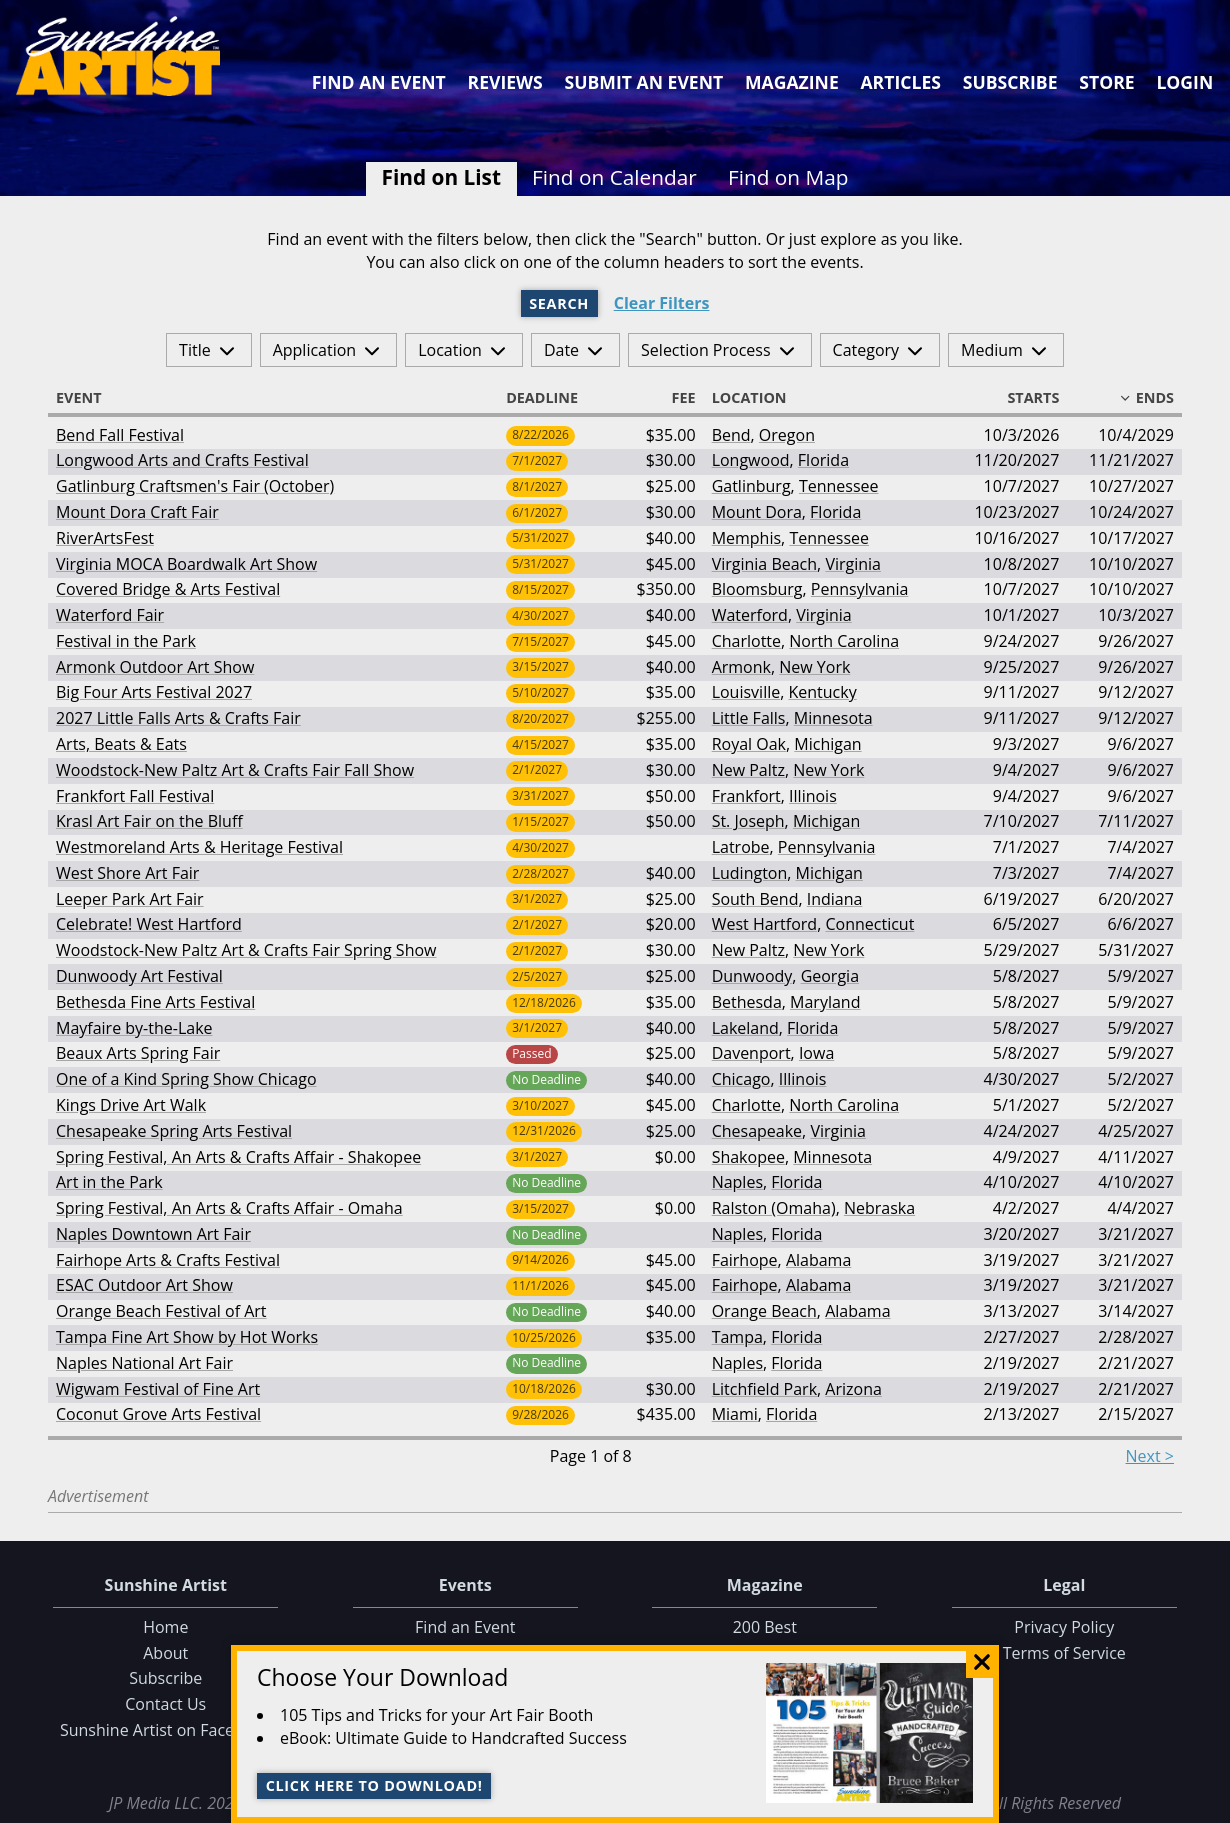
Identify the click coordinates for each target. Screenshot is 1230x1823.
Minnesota (833, 718)
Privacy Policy (1064, 1627)
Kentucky (822, 692)
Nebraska (879, 1208)
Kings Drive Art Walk (131, 1105)
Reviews (505, 82)
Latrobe (741, 847)
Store (1106, 82)
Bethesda (747, 1002)
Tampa (737, 1337)
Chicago (741, 1079)
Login (1184, 82)
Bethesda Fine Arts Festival (155, 1002)
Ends (1146, 398)
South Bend (755, 899)
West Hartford (765, 924)
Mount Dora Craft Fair (137, 512)
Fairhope (745, 1260)
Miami (735, 1414)
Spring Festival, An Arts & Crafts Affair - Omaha (229, 1208)
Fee (675, 398)
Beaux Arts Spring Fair (138, 1053)
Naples (737, 1182)
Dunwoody (752, 976)
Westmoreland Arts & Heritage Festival (199, 847)
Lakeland (745, 1028)
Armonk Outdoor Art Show (155, 667)
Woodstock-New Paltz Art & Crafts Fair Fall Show (235, 770)
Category (866, 350)
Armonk (741, 667)
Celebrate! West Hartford (149, 924)
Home (165, 1627)
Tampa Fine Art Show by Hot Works (187, 1337)
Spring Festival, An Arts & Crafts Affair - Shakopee (238, 1157)
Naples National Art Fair (144, 1363)
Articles (900, 82)
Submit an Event (644, 82)
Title (195, 350)
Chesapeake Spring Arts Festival (174, 1131)
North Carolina (844, 641)
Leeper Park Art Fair (130, 899)
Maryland (825, 1002)
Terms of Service (1064, 1653)
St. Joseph (748, 821)
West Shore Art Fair (127, 873)
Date (561, 350)
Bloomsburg (757, 589)
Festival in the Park (126, 641)
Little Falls (749, 718)
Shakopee (748, 1157)
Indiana (835, 899)
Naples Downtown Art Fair (153, 1234)
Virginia (853, 564)
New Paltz (748, 770)
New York (814, 667)
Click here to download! (374, 1785)
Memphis (746, 538)
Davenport (751, 1053)
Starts (1024, 398)
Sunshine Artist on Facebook (166, 1730)
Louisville (746, 692)
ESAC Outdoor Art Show (144, 1285)
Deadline (551, 398)
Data (1206, 1804)
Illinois (813, 796)
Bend (731, 435)
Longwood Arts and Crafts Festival (182, 460)
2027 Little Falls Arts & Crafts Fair (178, 718)
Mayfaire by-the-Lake (134, 1028)
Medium (992, 350)
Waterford (750, 615)
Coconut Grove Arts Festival (158, 1414)
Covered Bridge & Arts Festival (168, 589)
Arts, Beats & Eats (121, 744)
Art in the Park (109, 1182)
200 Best (765, 1627)
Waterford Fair (110, 615)
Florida (823, 460)
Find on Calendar (614, 177)
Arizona (853, 1389)
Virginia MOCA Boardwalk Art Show (186, 564)
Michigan (827, 744)
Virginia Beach (764, 564)
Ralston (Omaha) (774, 1208)
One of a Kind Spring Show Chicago (186, 1079)
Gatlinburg (751, 486)
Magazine (792, 82)
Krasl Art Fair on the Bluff (149, 821)
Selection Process (705, 350)
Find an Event (379, 82)
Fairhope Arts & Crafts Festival (168, 1260)
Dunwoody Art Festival (139, 976)
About (165, 1653)
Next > (1150, 1456)
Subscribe (1010, 82)
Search (559, 303)
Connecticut (869, 924)
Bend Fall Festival (120, 435)
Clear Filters (662, 303)
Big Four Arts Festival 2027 (154, 692)
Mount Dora (757, 512)
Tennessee (839, 486)
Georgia (830, 976)
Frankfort (746, 796)
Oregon (787, 435)
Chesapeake (757, 1131)
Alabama (818, 1260)
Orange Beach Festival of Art (161, 1311)
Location (450, 350)
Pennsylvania (860, 589)
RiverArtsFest (105, 538)
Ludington (750, 873)
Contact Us (165, 1704)
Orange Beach (764, 1311)
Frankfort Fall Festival (135, 796)
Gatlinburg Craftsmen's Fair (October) (195, 486)
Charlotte (746, 641)
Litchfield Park (764, 1389)
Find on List (441, 177)
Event (88, 398)
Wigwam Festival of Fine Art (158, 1389)
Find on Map (788, 177)
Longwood (751, 460)
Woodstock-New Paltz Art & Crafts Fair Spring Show (246, 950)
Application (315, 350)
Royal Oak (749, 744)
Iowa (816, 1053)
